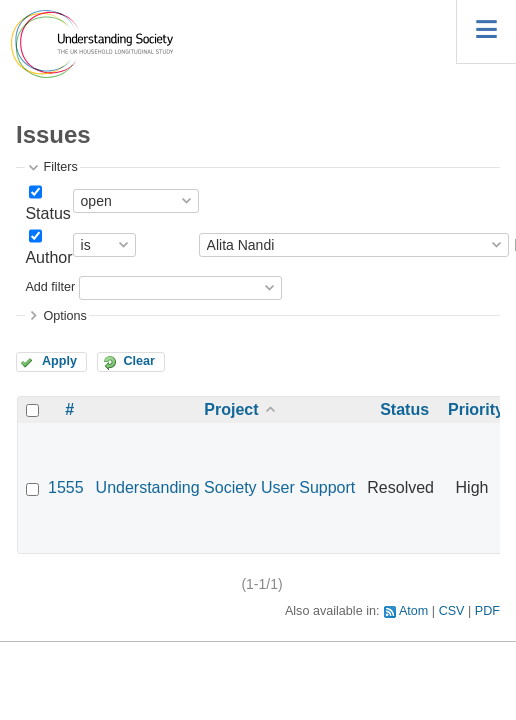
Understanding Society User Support (226, 487)
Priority (476, 409)
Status (47, 213)
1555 (66, 487)
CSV (452, 611)
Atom (413, 611)
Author (48, 257)
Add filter (50, 287)
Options (64, 316)
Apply (59, 361)
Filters (60, 167)
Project (231, 409)
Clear (139, 361)
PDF (487, 611)
